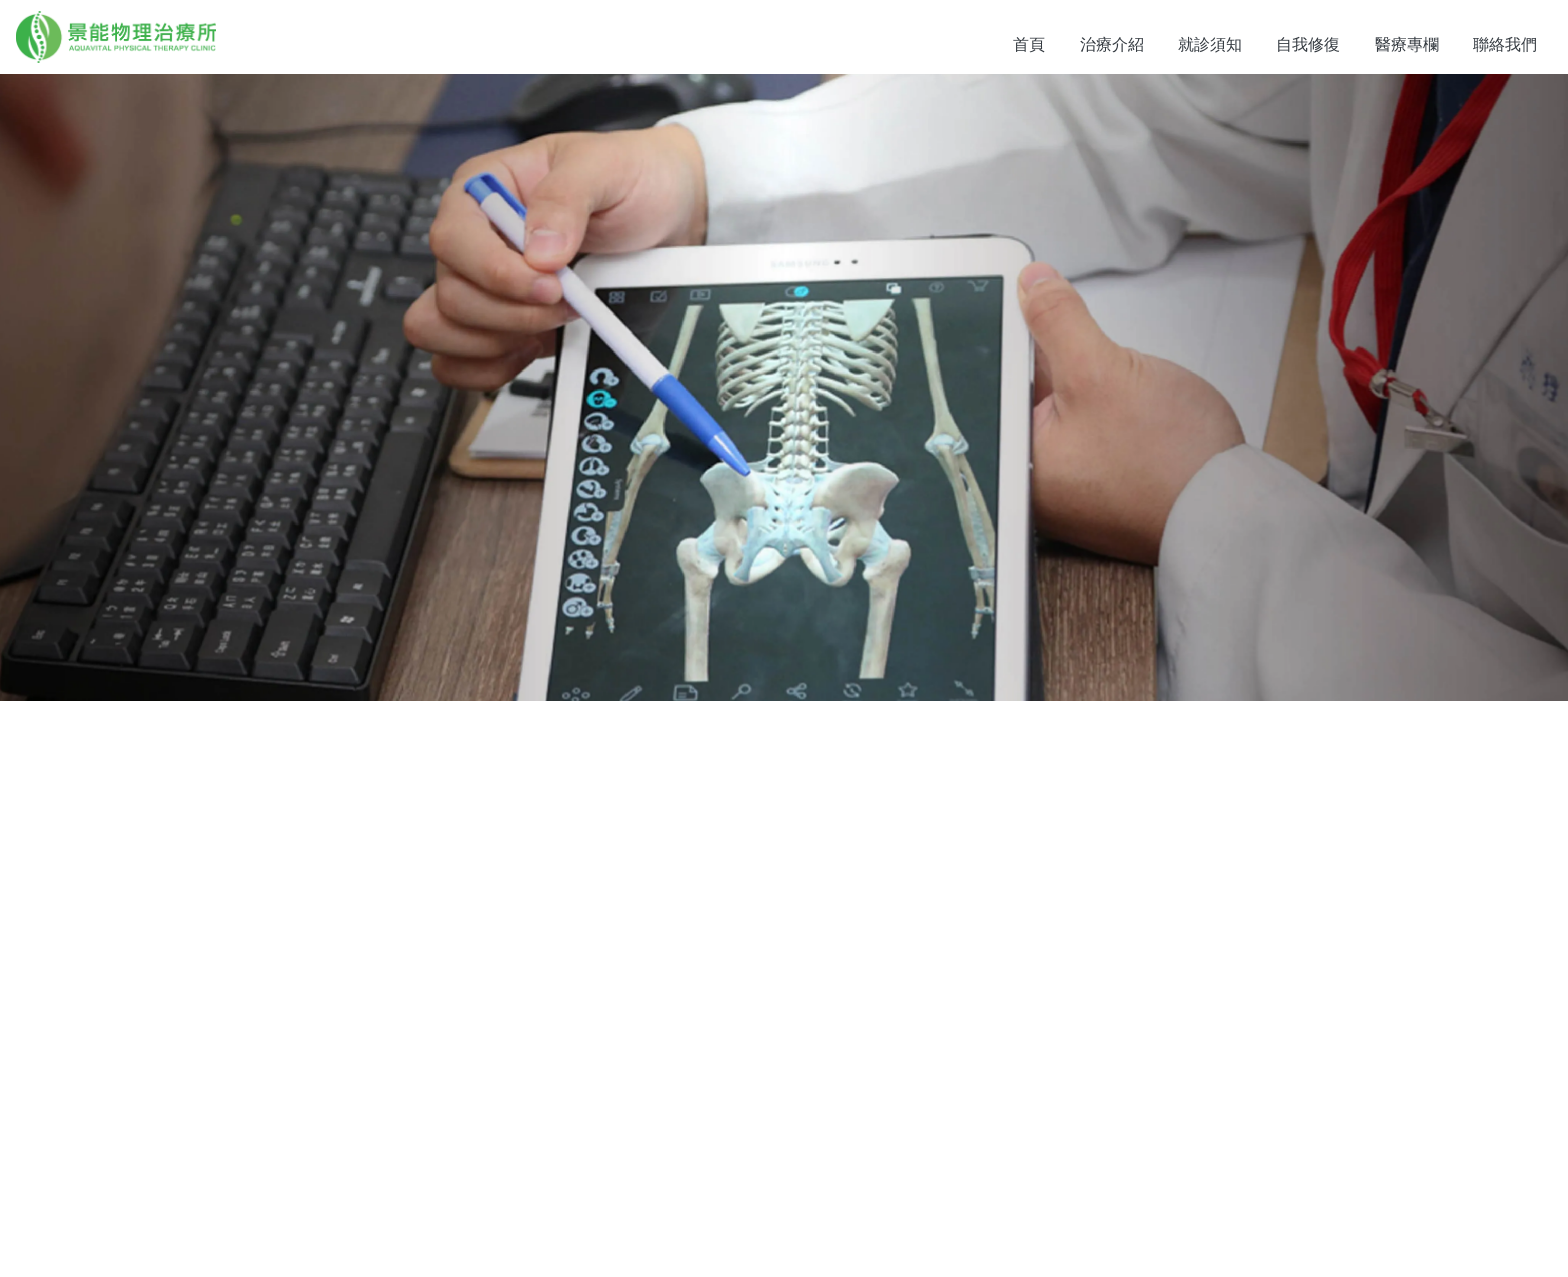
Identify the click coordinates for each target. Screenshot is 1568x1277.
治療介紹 (1112, 44)
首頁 (1029, 44)
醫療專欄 (1407, 44)
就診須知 (1210, 44)
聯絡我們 (1505, 44)
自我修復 (1308, 44)
